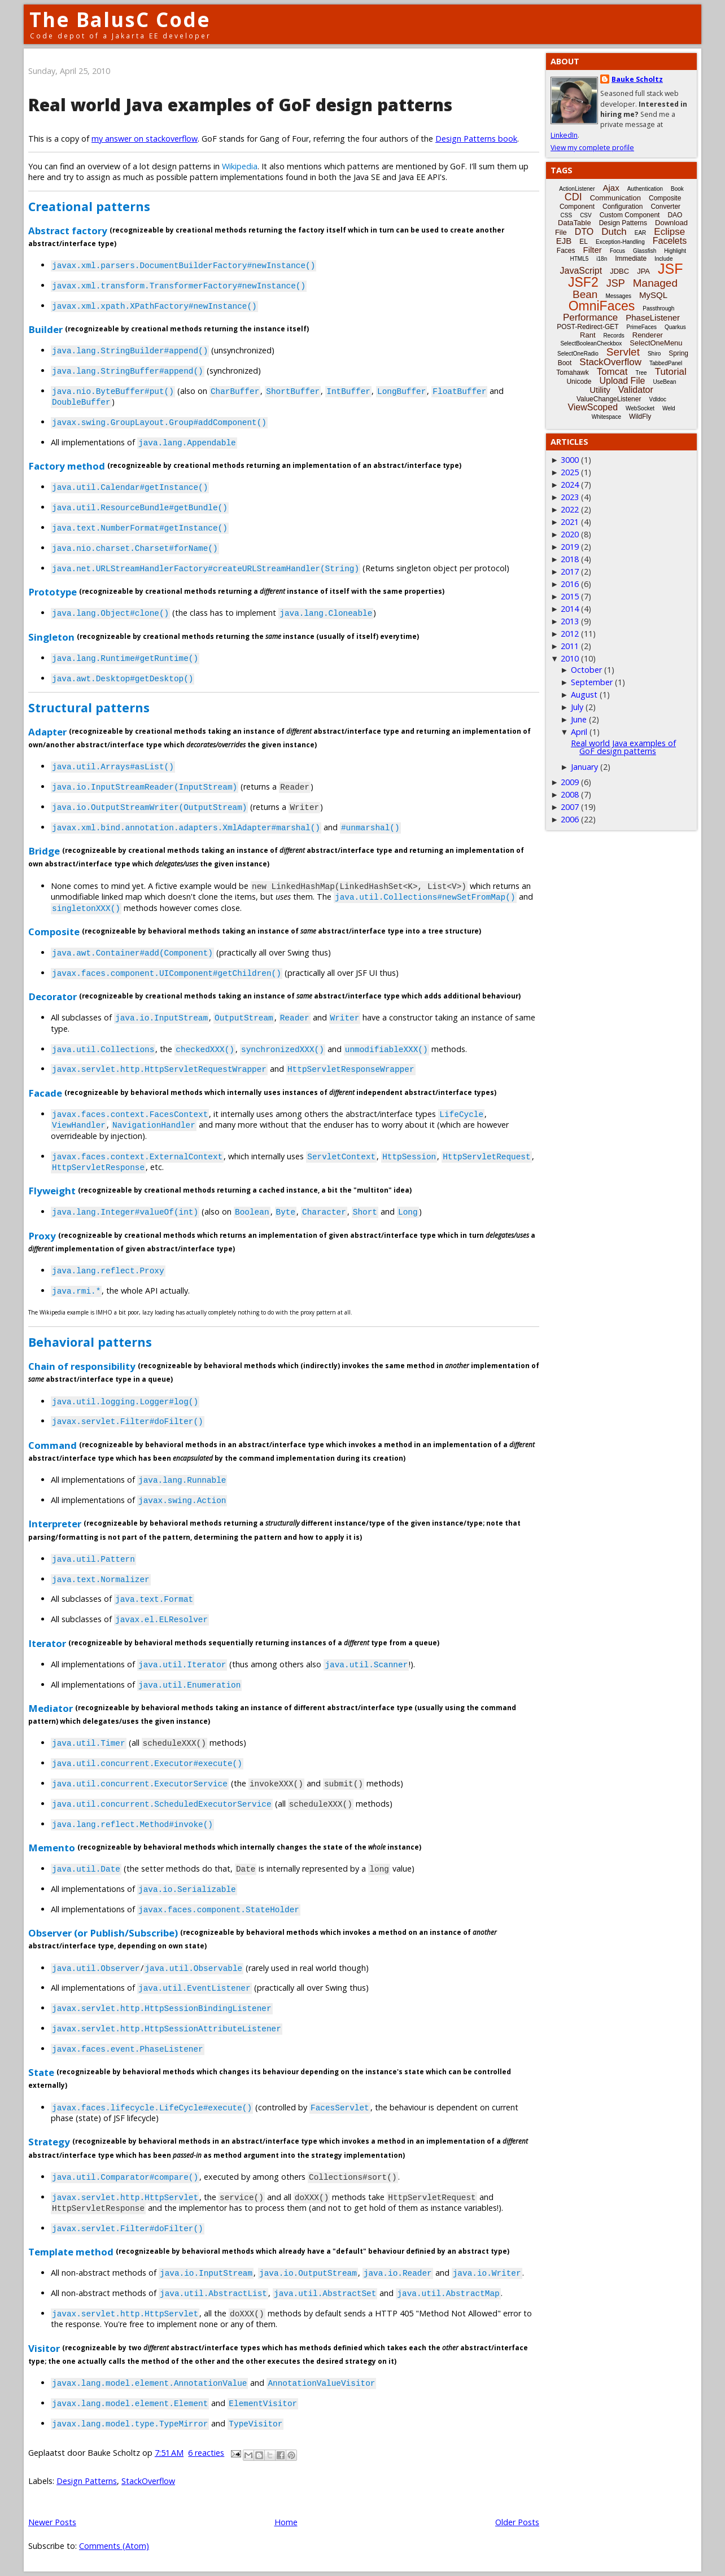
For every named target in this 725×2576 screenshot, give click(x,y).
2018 (570, 559)
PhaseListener (653, 317)
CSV (586, 215)
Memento (51, 1847)
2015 (570, 596)
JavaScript (581, 270)
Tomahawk (572, 372)
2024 (570, 484)
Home (286, 2522)
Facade (45, 1092)
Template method (70, 2251)
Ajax (611, 187)
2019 (570, 546)
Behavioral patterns (90, 1342)
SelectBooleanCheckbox (591, 343)
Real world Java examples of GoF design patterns (240, 104)
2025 (570, 472)
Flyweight (52, 1190)
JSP (615, 283)
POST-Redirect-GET (587, 327)
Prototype (52, 591)
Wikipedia (239, 166)
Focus (617, 251)
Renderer (647, 335)
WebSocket (640, 408)
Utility (599, 390)
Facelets (670, 241)
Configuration (622, 207)
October (586, 669)
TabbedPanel (665, 363)
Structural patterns (89, 707)
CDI (573, 197)
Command (52, 1444)
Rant (587, 335)
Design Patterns (86, 2481)
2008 (570, 794)
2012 (570, 633)
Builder (45, 329)
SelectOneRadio (578, 354)
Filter (592, 250)
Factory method (66, 465)
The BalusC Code (120, 19)
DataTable (574, 222)
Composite (54, 931)
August (584, 694)
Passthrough (658, 308)
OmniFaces (602, 306)
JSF (670, 269)
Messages (618, 296)
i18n (601, 259)
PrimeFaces (642, 327)
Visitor (44, 2347)
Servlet (623, 352)
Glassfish (644, 251)
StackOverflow (148, 2481)
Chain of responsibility (82, 1366)
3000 (570, 459)
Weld (668, 408)
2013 (570, 621)
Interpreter (54, 1523)
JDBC (619, 271)
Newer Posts (52, 2522)
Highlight (675, 251)
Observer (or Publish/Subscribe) (103, 1932)
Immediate (631, 258)
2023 (570, 497)
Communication (615, 198)
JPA (643, 271)
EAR (641, 233)
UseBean (664, 382)
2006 (570, 819)
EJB (564, 241)
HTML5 (579, 259)
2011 (570, 646)
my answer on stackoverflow (144, 138)
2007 (570, 806)
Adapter (47, 731)
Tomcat (612, 371)
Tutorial (671, 371)
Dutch (613, 231)
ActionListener (577, 189)
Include (663, 259)
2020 (570, 534)
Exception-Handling (620, 242)
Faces (566, 251)
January (584, 766)
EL (583, 242)
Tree (641, 373)
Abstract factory (67, 230)
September (592, 682)
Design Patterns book (476, 138)
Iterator (47, 1642)
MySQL (653, 295)
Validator (635, 390)
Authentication (645, 189)
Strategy (49, 2141)
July (577, 707)
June (579, 719)
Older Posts (517, 2522)
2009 (570, 782)
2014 (570, 608)
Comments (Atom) (114, 2545)
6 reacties (206, 2452)
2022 (570, 509)
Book (677, 189)
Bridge (44, 850)
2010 (570, 658)
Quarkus (675, 327)
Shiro (654, 354)
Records (614, 335)
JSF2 (583, 282)
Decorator (52, 996)
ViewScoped (592, 407)
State (41, 2072)
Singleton (51, 636)
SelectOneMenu (656, 343)
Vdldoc (657, 399)
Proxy (42, 1235)
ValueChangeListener (608, 399)
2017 (570, 571)
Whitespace (606, 417)
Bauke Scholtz (637, 79)
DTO (584, 231)
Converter (665, 207)
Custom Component (630, 215)
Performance (590, 317)
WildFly (640, 416)
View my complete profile (592, 147)
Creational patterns (89, 206)
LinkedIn (564, 135)
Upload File (622, 380)
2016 (570, 584)
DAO (674, 215)
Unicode (578, 381)
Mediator (50, 1707)
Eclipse (669, 231)
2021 (570, 521)
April (579, 731)
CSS (567, 215)
